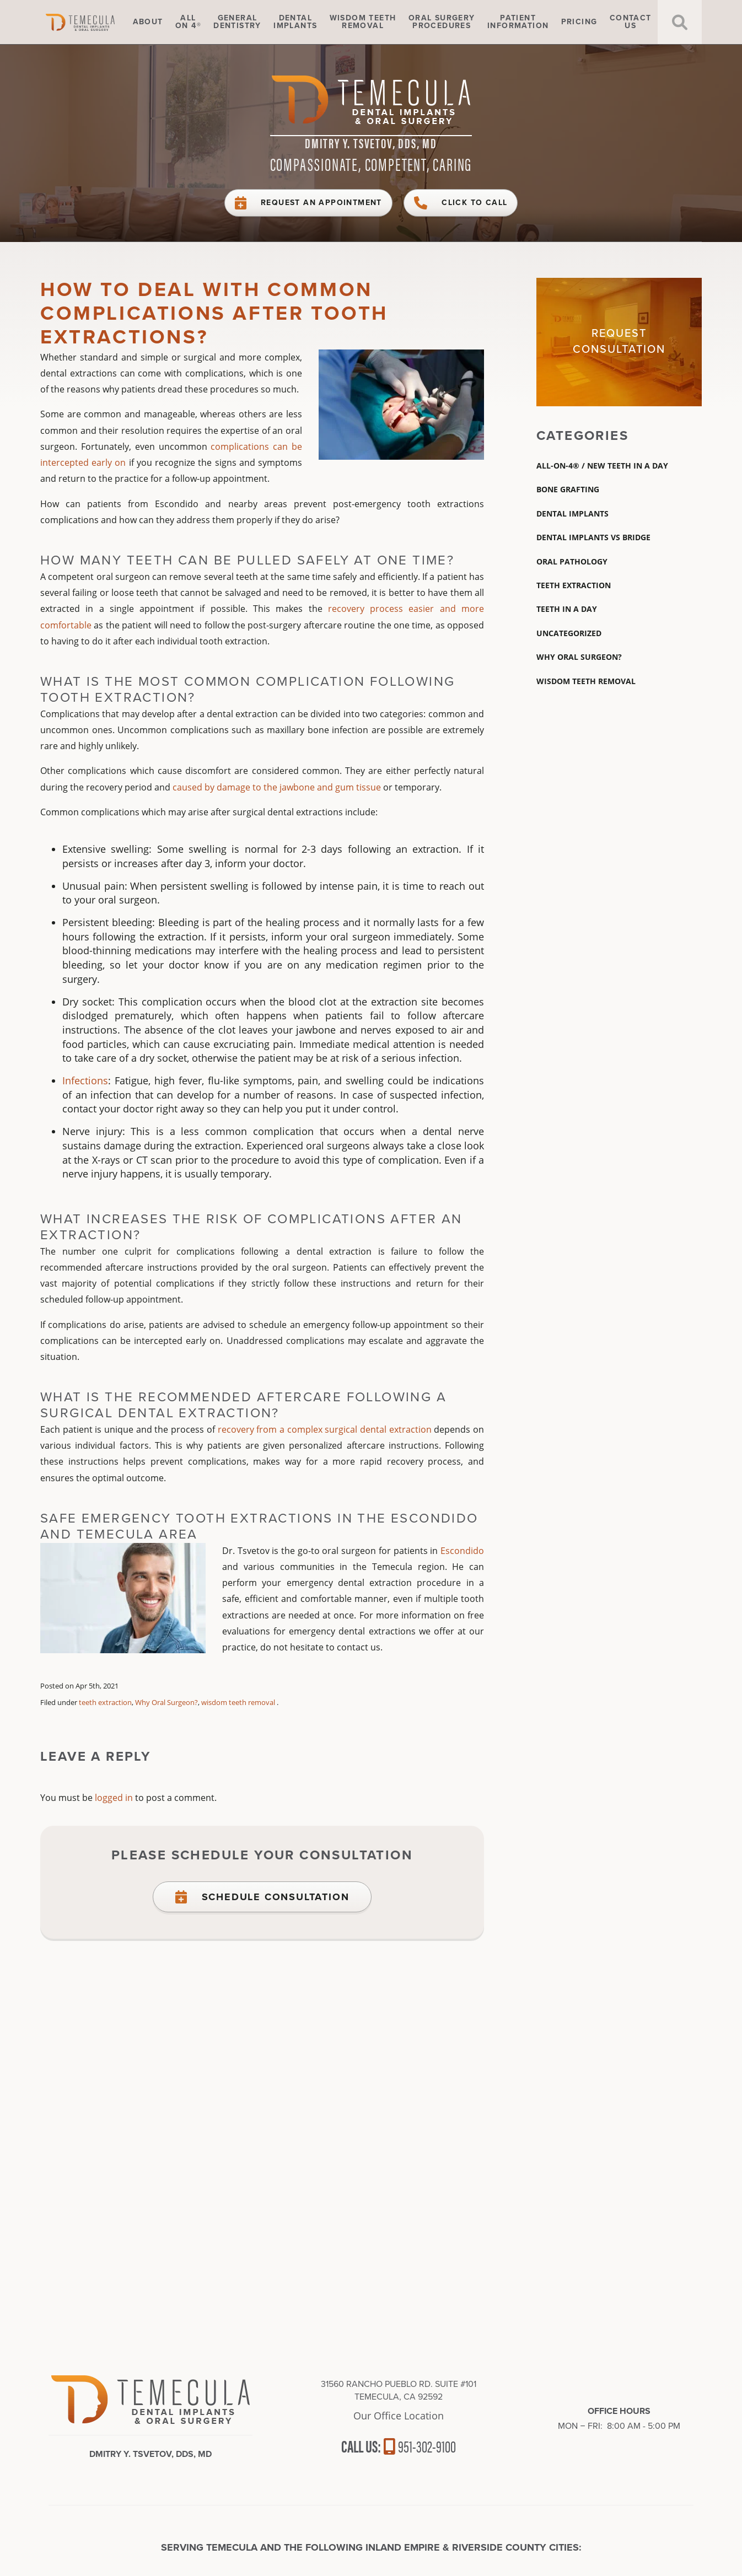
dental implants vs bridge (593, 537)
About (148, 22)
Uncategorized (568, 633)
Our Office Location (398, 2415)
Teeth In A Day (566, 609)
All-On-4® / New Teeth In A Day (602, 465)
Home (95, 22)
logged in (114, 1798)
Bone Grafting (567, 489)
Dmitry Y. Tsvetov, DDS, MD (371, 142)
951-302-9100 (419, 2445)
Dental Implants (572, 513)
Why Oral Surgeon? (166, 1702)
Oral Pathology (571, 561)
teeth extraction (105, 1702)
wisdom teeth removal (238, 1702)
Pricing (579, 22)
